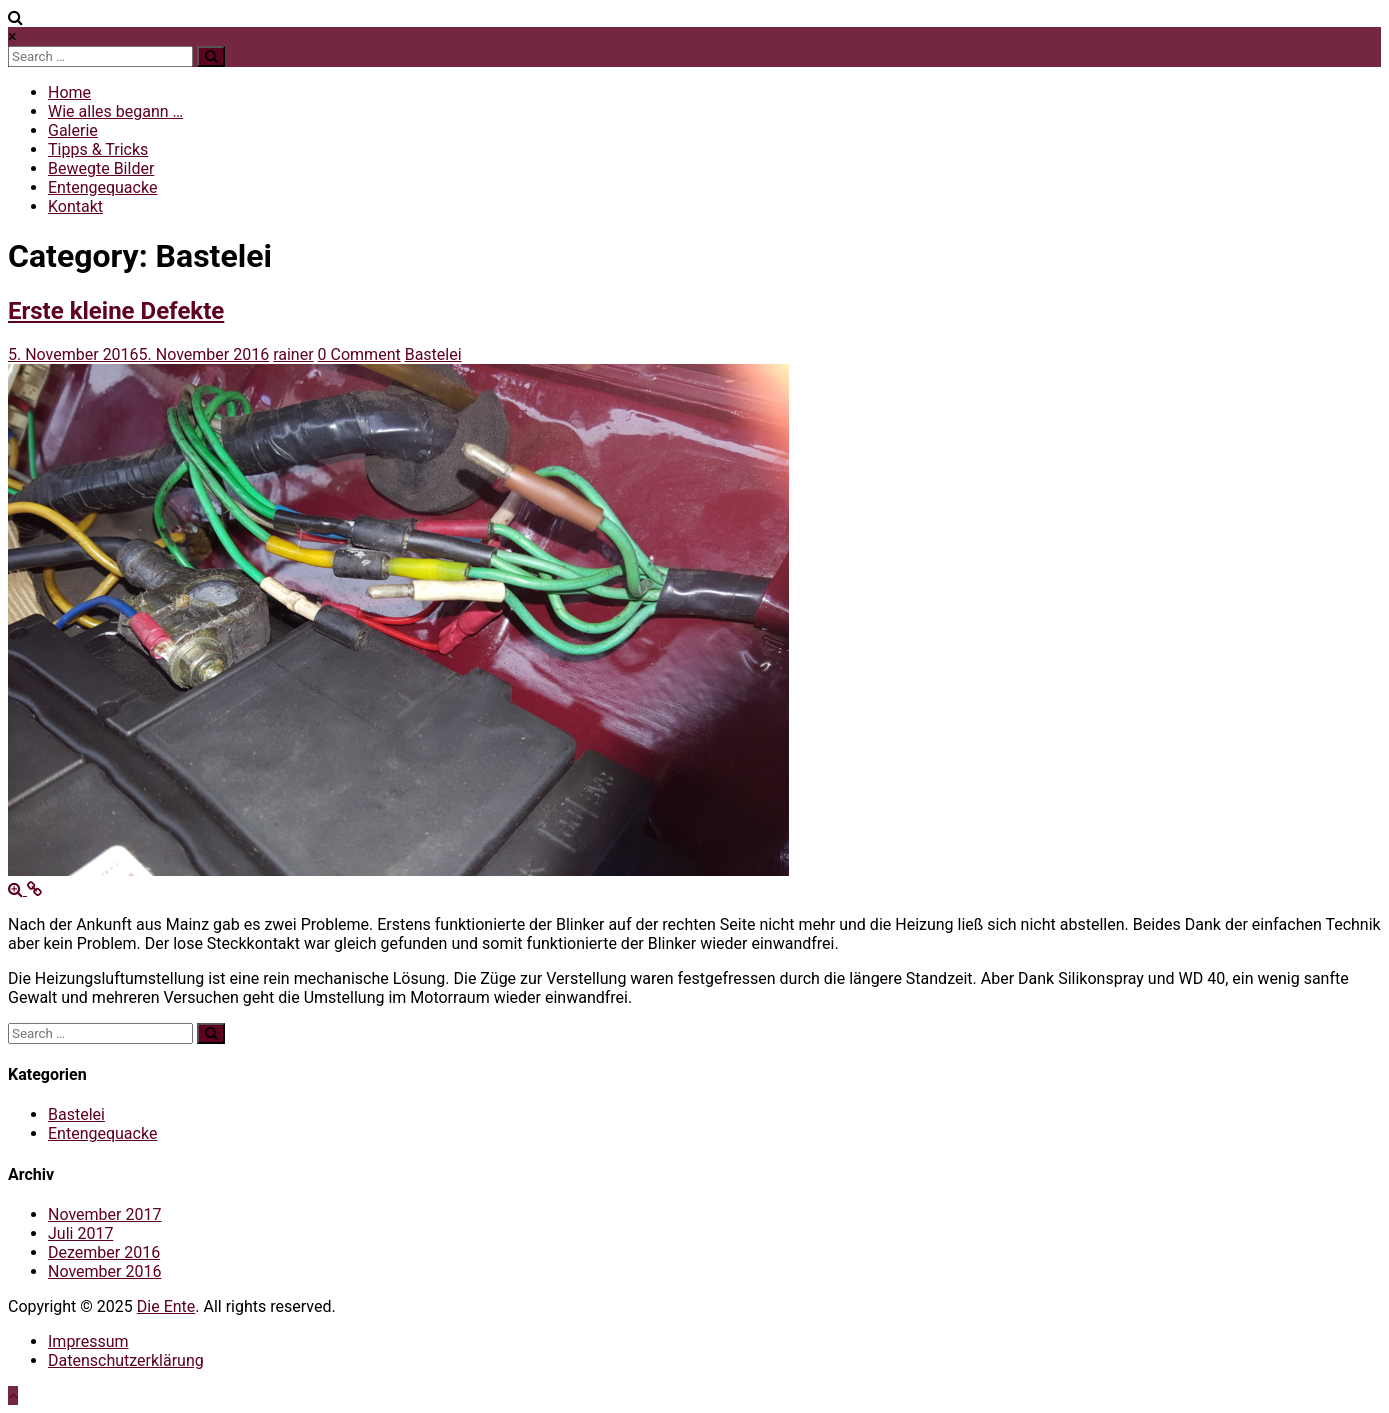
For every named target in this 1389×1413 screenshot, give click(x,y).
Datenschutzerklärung (126, 1360)
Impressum (88, 1341)
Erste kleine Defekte (116, 311)
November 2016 (104, 1271)
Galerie (73, 130)
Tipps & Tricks (98, 149)
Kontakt (75, 206)
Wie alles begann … (115, 111)
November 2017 (104, 1214)
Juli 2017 (80, 1233)
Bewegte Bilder (101, 168)
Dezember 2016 (104, 1252)
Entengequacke (102, 187)
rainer (293, 354)
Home (69, 92)
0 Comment (359, 354)
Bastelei (433, 354)
